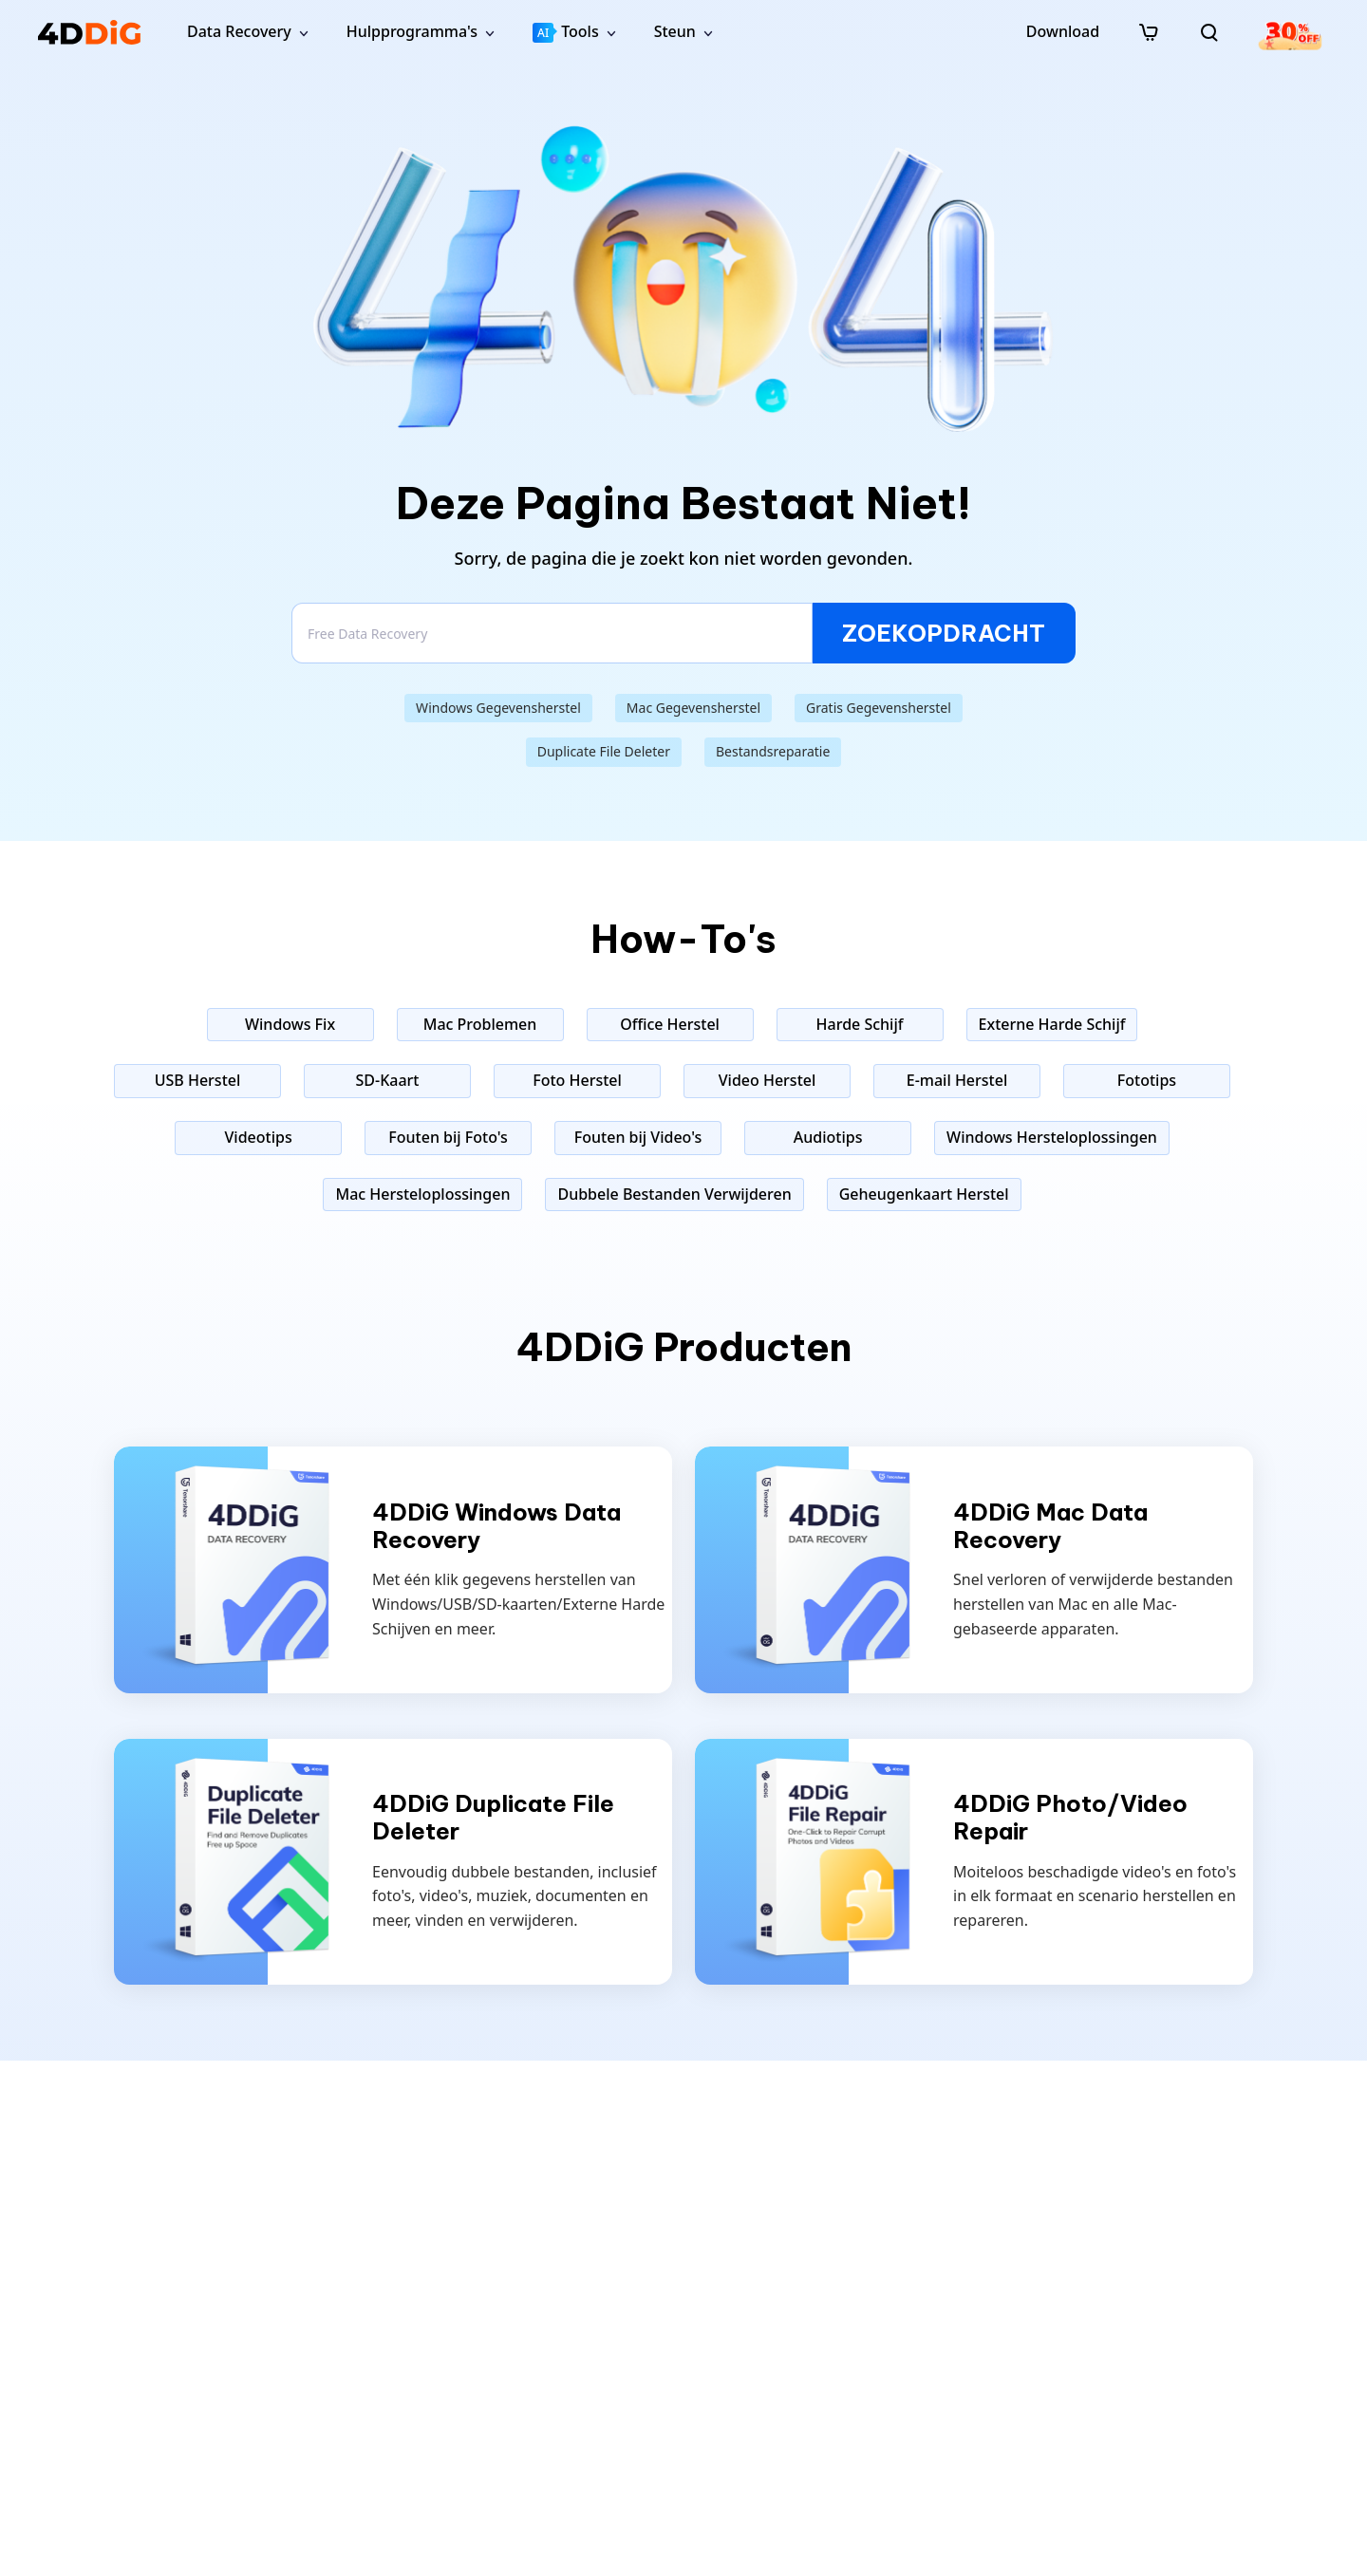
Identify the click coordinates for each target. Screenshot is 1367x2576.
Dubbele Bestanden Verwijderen (674, 1194)
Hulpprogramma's (412, 31)
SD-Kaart (388, 1080)
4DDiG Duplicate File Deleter (493, 1817)
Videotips (258, 1137)
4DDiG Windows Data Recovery (496, 1526)
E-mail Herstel (957, 1080)
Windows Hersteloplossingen (1051, 1137)
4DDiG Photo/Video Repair (1070, 1817)
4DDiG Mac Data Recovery (1050, 1526)
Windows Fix (290, 1024)
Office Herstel (670, 1024)
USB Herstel (198, 1080)
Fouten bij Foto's (448, 1137)
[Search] (552, 633)
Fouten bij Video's (638, 1137)
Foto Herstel (577, 1080)
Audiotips (828, 1137)
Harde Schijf (860, 1024)
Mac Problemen (480, 1024)
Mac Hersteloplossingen (422, 1194)
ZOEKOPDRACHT (943, 633)
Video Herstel (767, 1080)
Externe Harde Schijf (1052, 1024)
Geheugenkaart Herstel (924, 1194)
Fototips (1146, 1080)
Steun (675, 31)
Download (1062, 31)
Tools (566, 32)
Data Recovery (239, 31)
